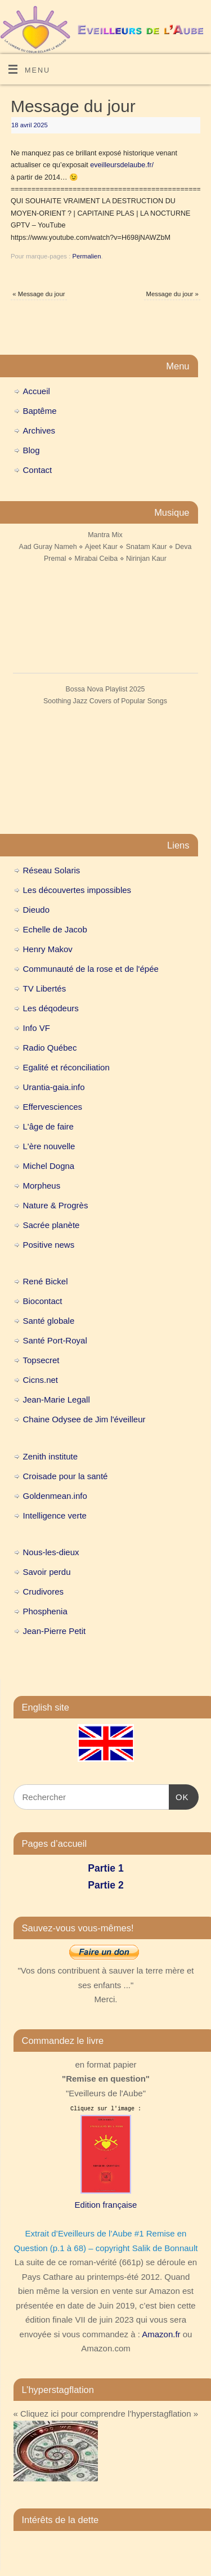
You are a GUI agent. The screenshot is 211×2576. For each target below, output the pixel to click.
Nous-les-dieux (51, 1552)
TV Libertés (44, 988)
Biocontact (42, 1301)
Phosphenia (45, 1611)
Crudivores (43, 1591)
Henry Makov (48, 949)
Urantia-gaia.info (54, 1087)
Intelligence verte (55, 1515)
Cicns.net (41, 1380)
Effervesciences (53, 1106)
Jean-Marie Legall (56, 1399)
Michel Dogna (49, 1166)
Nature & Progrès (55, 1205)
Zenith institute (50, 1456)
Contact (37, 470)
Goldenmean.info (55, 1496)
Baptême (40, 411)
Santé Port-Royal (55, 1340)
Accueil (36, 391)
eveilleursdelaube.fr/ (122, 165)
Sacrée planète (51, 1225)
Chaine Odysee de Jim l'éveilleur (84, 1419)
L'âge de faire (48, 1126)
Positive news (49, 1244)
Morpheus (42, 1185)
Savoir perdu (47, 1572)
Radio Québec (50, 1047)
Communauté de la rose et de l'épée (91, 969)
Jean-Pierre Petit (54, 1631)
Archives (39, 430)
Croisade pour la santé (65, 1476)
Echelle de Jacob (55, 929)
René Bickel (45, 1281)
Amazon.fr (161, 2334)
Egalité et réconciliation (66, 1067)
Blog (31, 450)
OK (179, 1795)
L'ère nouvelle (49, 1146)
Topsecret (41, 1360)
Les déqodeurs (51, 1008)
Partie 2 (105, 1885)
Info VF (36, 1028)
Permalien (86, 256)
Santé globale (49, 1320)
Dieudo (36, 909)
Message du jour (38, 294)
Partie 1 (105, 1868)
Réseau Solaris (51, 870)
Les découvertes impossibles (77, 890)
